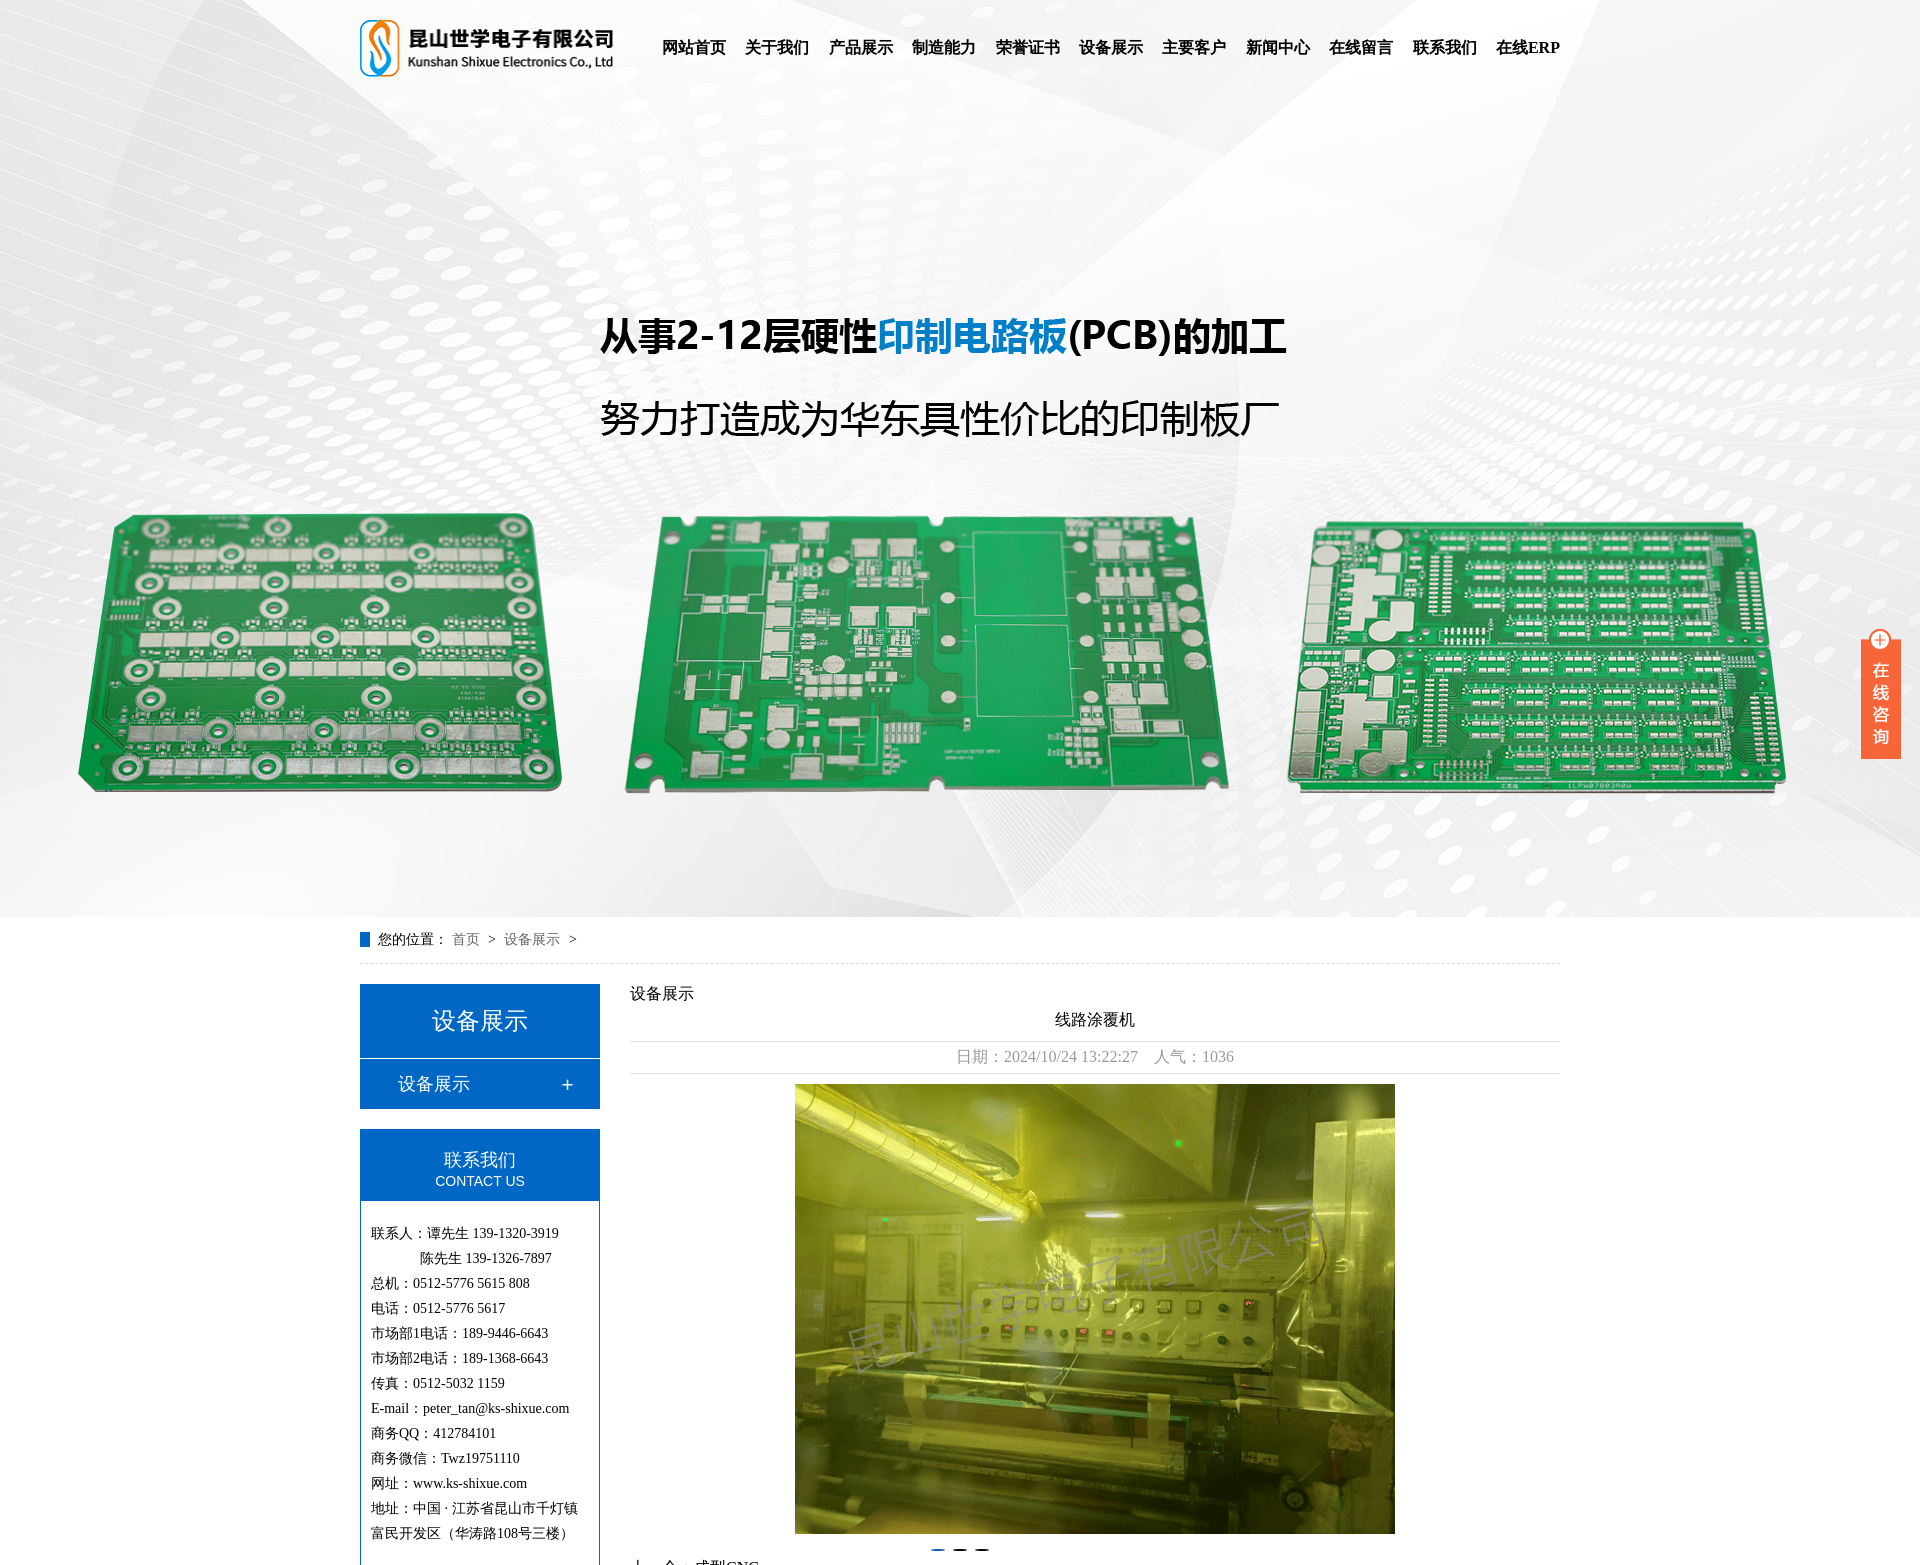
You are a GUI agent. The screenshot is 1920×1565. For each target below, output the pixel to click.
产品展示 (861, 47)
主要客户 (1194, 47)
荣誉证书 (1028, 47)
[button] (938, 1550)
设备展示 (1111, 47)
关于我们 (777, 47)
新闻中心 (1278, 47)
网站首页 (694, 47)
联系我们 (1445, 47)
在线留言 (1361, 47)
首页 (468, 939)
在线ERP (1528, 47)
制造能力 (944, 47)
